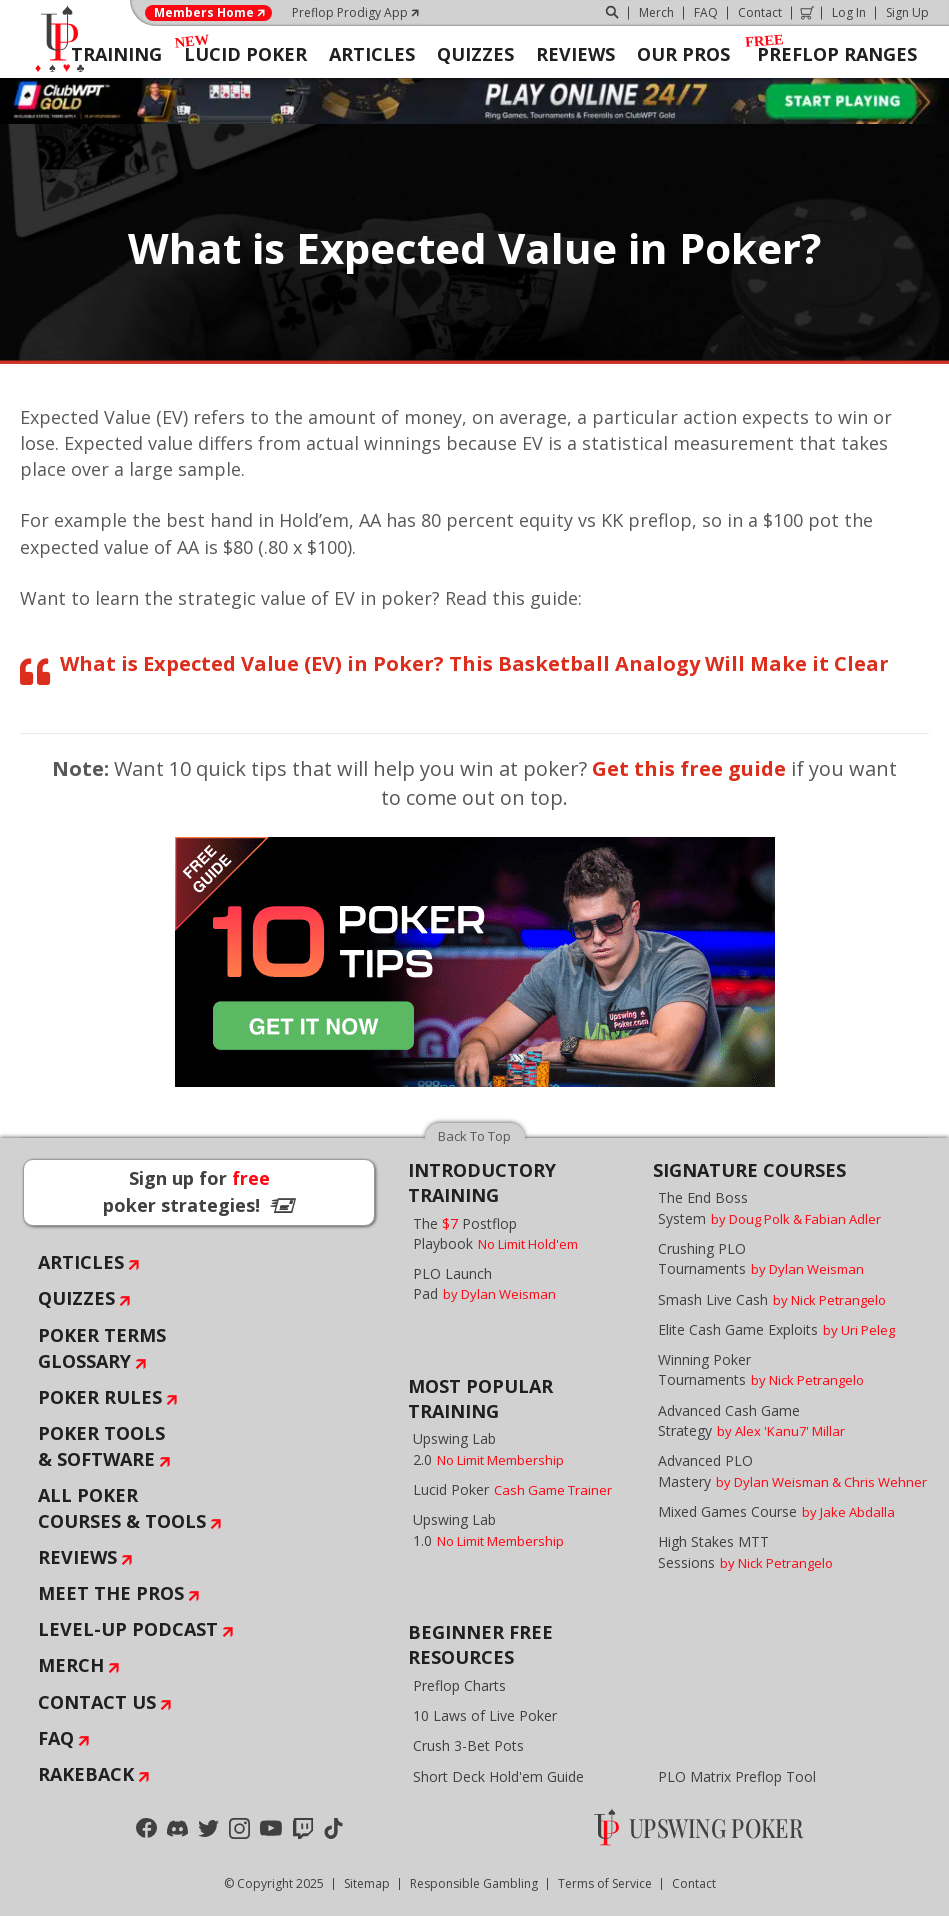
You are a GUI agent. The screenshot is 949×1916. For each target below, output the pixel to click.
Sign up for (199, 1191)
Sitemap (367, 1883)
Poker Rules (100, 1397)
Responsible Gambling (474, 1883)
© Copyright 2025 (274, 1883)
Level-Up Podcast (128, 1629)
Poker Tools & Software (101, 1446)
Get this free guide (689, 768)
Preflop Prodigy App (350, 12)
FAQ (706, 12)
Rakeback (86, 1774)
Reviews (77, 1557)
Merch (656, 12)
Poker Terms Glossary (102, 1348)
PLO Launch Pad (484, 1283)
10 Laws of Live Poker (485, 1715)
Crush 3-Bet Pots (468, 1745)
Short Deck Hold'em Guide (498, 1776)
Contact (760, 12)
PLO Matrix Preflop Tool (737, 1776)
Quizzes (76, 1298)
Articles (81, 1262)
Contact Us (97, 1702)
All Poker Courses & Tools (122, 1508)
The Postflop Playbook (495, 1233)
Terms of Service (605, 1883)
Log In (849, 12)
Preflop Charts (459, 1685)
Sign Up (907, 12)
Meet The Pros (111, 1593)
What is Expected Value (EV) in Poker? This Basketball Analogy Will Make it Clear (474, 663)
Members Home (204, 13)
